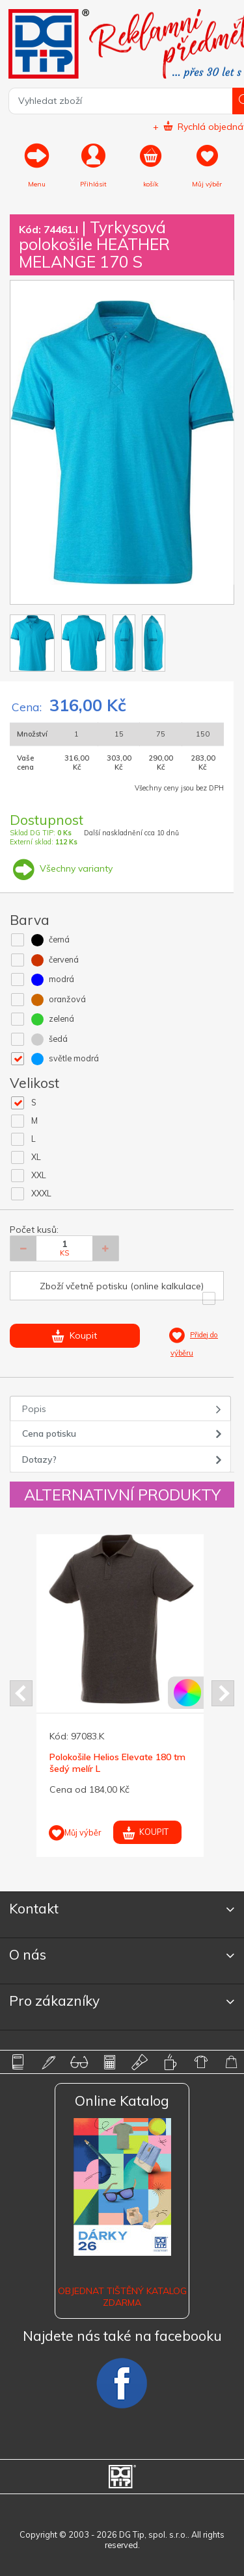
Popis (34, 1409)
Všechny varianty (61, 868)
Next (222, 1693)
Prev (21, 1693)
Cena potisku (49, 1433)
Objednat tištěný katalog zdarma (122, 2296)
